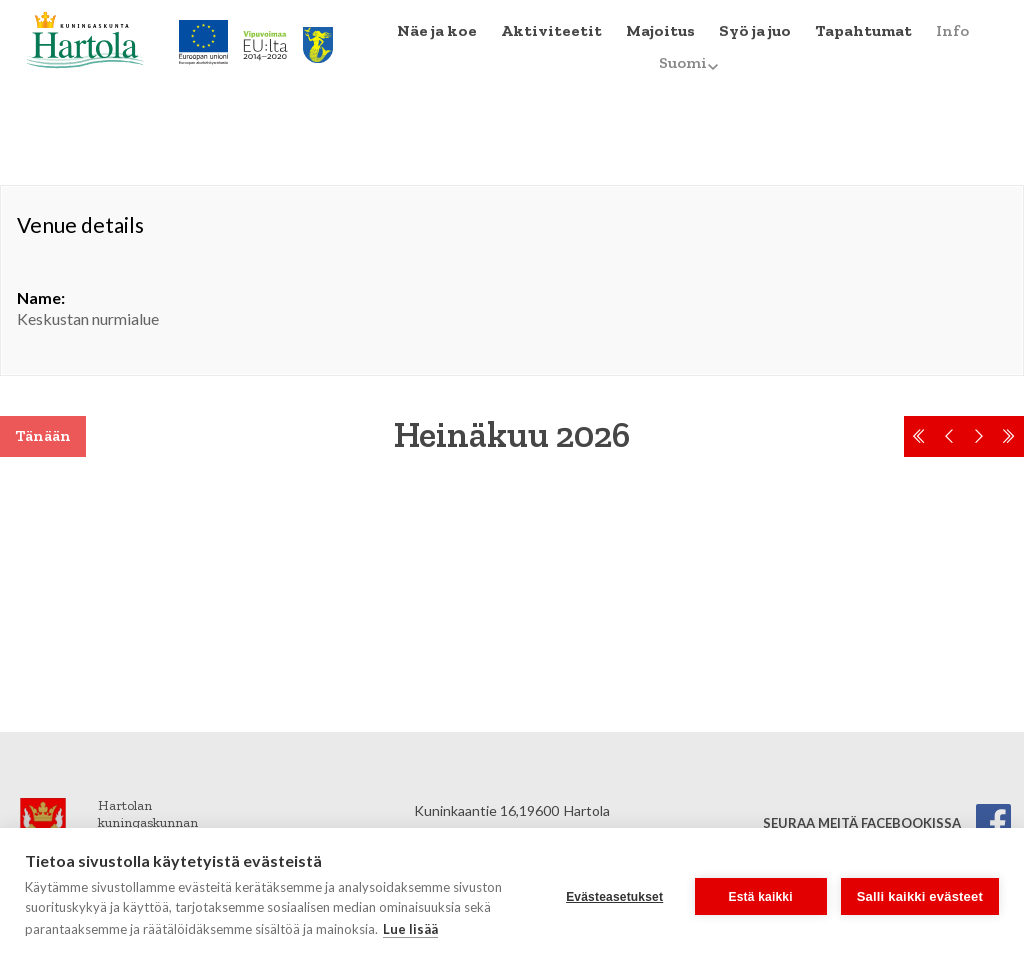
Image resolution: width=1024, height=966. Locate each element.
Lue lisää (410, 929)
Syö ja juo (755, 30)
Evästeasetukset (614, 897)
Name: (41, 297)
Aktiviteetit (551, 30)
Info (952, 30)
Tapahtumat (863, 30)
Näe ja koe (437, 30)
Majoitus (660, 30)
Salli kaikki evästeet (920, 896)
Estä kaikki (761, 897)
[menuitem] (437, 31)
